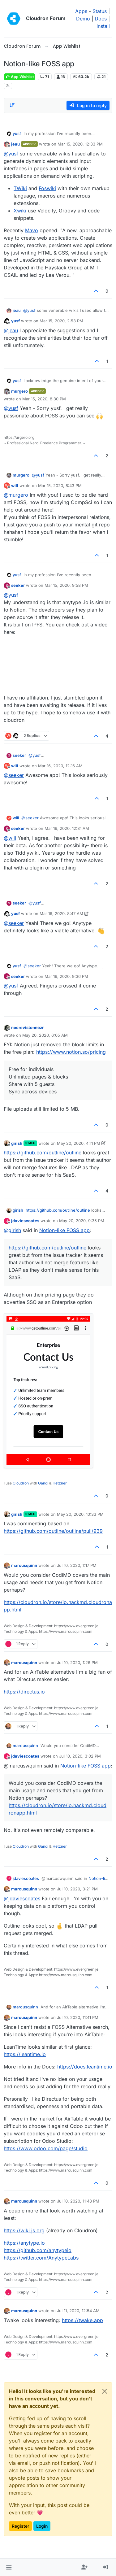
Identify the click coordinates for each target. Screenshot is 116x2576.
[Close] (104, 2391)
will (14, 485)
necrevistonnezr (27, 1027)
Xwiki (20, 210)
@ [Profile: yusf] (11, 153)
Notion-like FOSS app (64, 1230)
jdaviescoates (25, 1220)
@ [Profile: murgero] (16, 495)
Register (20, 2526)
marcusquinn (24, 1565)
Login (42, 2526)
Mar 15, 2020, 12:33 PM (80, 144)
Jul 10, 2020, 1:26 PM (77, 1662)
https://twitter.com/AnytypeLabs (41, 2258)
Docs (101, 18)
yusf (17, 133)
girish (16, 1143)
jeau (15, 144)
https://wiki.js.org (24, 2230)
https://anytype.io (24, 2243)
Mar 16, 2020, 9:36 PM (66, 976)
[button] (8, 2567)
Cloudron (21, 1483)
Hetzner (60, 1483)
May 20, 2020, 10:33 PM (80, 1514)
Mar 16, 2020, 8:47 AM (61, 913)
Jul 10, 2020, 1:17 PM (77, 1565)
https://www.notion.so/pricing (71, 1052)
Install (103, 26)
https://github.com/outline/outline (42, 1152)
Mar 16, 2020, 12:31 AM (67, 828)
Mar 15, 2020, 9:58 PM (66, 585)
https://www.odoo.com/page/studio (46, 2148)
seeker (18, 585)
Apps (81, 11)
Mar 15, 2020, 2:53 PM (61, 320)
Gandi (43, 1483)
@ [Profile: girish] (12, 1230)
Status (99, 11)
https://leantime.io (25, 2054)
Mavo (31, 230)
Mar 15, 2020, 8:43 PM (60, 485)
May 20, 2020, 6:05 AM (45, 1035)
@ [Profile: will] (10, 838)
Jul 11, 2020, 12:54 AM (78, 2310)
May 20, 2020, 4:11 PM (78, 1143)
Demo (83, 18)
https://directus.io (24, 1692)
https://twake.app (82, 2320)
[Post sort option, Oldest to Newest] (12, 105)
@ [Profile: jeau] (11, 330)
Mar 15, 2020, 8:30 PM (44, 398)
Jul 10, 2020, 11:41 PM (77, 2017)
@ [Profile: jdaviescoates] (22, 1898)
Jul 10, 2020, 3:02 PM (80, 1756)
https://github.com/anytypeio (37, 2250)
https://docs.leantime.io (84, 2067)
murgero (19, 391)
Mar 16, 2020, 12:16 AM (60, 765)
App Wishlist (19, 76)
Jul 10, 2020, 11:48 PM (78, 2201)
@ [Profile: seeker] (14, 775)
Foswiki (47, 188)
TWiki (20, 188)
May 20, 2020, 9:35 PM (81, 1220)
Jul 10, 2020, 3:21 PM (77, 1888)
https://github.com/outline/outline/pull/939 (53, 1531)
